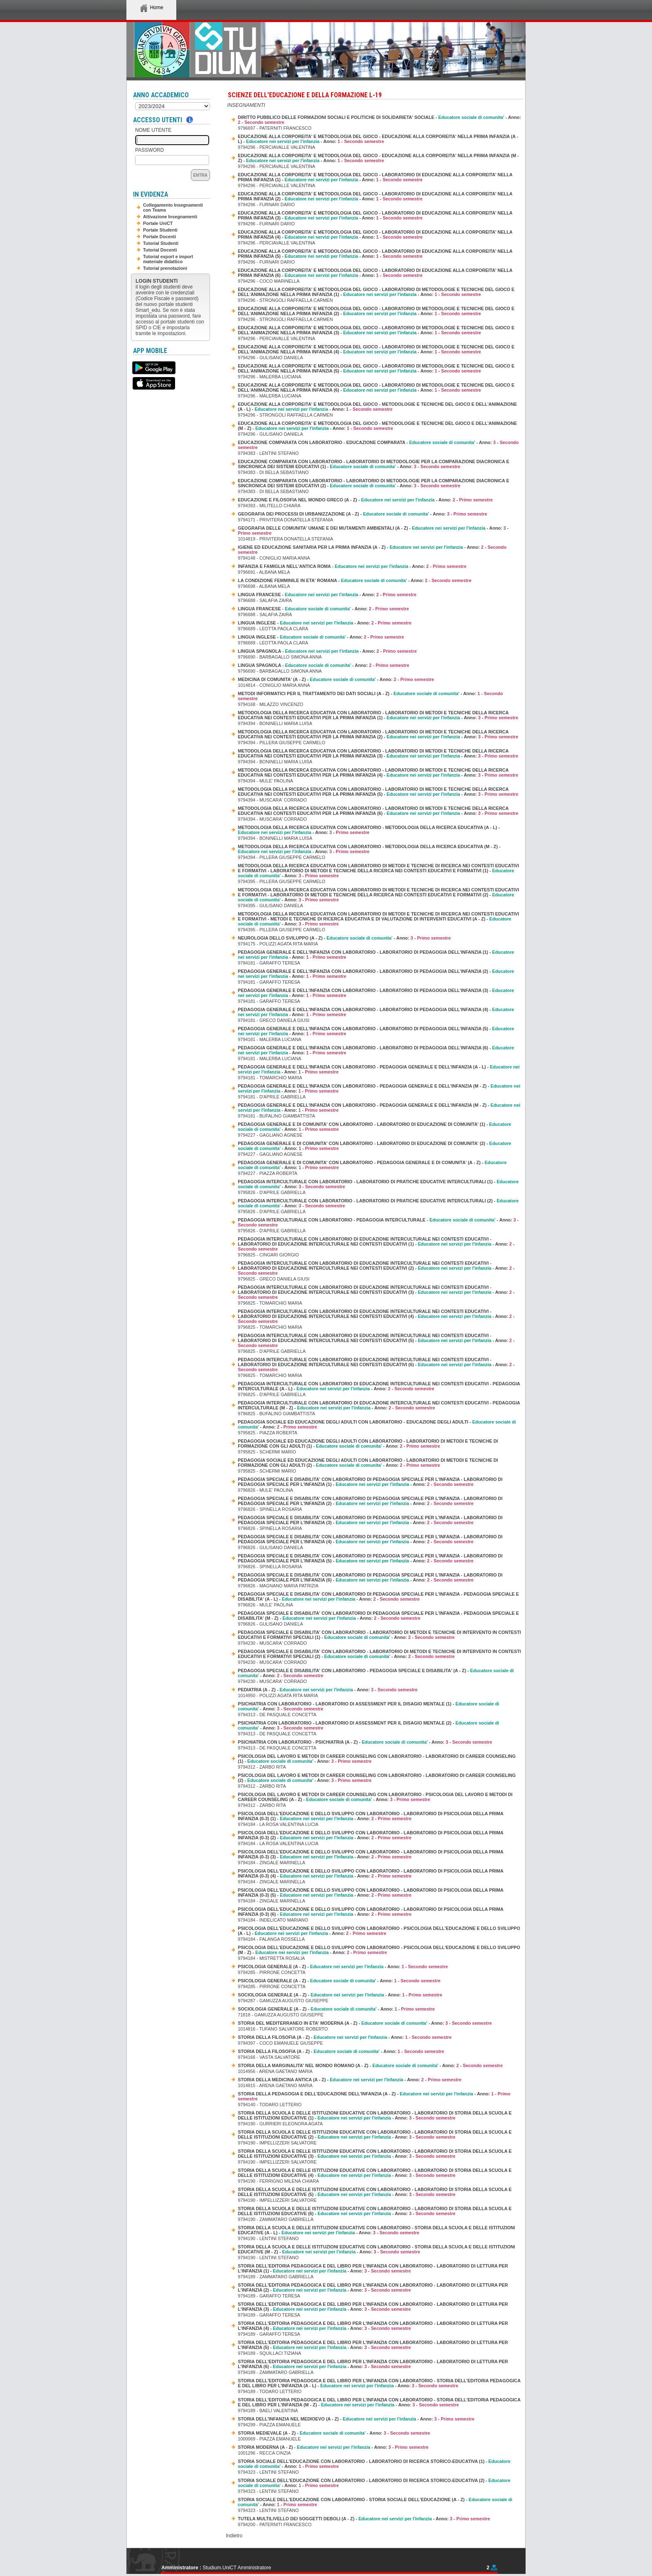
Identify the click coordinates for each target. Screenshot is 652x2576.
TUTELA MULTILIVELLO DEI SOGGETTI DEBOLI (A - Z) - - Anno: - (364, 2518)
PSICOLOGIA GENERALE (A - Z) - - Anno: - (343, 1966)
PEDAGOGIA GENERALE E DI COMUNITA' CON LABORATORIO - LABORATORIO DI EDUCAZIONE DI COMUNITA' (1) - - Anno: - (374, 1127)
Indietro (234, 2536)
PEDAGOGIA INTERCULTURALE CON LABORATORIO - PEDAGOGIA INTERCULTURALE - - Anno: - (378, 1222)
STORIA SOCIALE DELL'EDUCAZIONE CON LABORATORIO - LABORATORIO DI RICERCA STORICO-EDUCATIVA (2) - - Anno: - (374, 2483)
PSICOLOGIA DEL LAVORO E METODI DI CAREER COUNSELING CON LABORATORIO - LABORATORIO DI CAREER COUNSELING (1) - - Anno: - (377, 1759)
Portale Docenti (159, 236)
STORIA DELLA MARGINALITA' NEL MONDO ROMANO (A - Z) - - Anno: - (370, 2065)
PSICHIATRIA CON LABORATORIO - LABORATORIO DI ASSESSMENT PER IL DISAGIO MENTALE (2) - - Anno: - (368, 1725)
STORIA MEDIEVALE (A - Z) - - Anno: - (334, 2432)
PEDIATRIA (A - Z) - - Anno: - (327, 1689)
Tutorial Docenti (160, 249)
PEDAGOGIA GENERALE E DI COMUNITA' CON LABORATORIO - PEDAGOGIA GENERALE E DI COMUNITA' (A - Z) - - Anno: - (372, 1165)
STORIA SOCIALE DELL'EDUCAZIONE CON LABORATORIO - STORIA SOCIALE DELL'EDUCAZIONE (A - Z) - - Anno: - (375, 2502)
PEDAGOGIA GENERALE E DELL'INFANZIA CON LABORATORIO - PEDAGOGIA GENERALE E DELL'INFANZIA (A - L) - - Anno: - (379, 1069)
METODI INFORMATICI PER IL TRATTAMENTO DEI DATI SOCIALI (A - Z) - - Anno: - (370, 696)
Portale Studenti (160, 229)
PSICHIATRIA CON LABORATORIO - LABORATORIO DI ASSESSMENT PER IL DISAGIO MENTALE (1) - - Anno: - (368, 1706)
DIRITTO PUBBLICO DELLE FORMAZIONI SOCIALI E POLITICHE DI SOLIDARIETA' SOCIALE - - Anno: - (379, 120)
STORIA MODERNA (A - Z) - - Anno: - (333, 2447)
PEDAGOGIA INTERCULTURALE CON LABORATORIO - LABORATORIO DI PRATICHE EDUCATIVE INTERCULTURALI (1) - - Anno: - (378, 1184)
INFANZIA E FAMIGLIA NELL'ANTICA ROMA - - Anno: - (352, 566)
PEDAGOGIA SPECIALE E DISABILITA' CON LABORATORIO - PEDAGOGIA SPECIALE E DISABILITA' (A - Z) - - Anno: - (376, 1673)
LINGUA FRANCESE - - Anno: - (327, 594)
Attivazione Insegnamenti (170, 216)
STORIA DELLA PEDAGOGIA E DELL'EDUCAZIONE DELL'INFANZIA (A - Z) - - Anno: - (374, 2096)
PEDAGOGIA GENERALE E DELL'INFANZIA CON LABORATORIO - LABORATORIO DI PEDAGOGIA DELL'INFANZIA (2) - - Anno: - (376, 974)
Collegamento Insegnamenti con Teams (173, 207)
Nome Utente (153, 130)
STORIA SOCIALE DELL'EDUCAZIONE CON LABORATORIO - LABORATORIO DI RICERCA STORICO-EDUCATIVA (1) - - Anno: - (374, 2464)
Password (149, 150)
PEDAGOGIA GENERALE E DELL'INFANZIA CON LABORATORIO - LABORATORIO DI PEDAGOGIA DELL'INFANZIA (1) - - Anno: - (376, 955)
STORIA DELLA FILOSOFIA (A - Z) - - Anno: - (345, 2037)
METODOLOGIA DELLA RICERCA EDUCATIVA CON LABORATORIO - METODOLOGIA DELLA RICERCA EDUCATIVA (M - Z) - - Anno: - (369, 849)
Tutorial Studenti (160, 243)
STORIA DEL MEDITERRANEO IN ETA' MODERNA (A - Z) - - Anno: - (365, 2023)
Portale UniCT (158, 223)
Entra (200, 175)
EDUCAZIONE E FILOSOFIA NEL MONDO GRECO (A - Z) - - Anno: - (365, 499)
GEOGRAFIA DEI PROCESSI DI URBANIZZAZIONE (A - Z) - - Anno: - (362, 513)
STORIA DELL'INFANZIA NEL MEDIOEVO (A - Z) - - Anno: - (356, 2418)
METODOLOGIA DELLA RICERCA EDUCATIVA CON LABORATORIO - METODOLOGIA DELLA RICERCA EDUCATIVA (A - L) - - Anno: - (369, 830)
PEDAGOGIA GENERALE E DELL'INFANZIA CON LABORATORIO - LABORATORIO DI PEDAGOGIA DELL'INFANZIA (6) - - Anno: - (376, 1050)
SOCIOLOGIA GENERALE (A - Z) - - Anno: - (340, 1994)
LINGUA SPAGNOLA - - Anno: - (327, 651)
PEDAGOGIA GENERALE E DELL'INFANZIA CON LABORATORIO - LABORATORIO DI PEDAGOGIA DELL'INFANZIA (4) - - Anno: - (376, 1012)
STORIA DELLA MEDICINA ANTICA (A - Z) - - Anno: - (350, 2079)
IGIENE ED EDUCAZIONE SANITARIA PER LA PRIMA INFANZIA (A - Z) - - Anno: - (372, 550)
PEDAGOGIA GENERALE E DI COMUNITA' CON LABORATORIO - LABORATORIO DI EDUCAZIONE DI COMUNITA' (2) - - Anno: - (374, 1146)
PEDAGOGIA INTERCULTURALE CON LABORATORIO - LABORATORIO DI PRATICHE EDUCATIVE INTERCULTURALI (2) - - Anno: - (378, 1203)
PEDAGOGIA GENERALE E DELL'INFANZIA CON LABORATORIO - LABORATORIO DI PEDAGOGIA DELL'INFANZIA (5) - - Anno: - (376, 1031)
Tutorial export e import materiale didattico (168, 259)
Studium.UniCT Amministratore (237, 2568)
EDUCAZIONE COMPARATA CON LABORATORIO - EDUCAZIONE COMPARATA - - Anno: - (378, 445)
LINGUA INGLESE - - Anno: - (325, 622)
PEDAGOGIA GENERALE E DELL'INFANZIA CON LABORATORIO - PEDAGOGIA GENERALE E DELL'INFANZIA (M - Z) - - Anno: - (379, 1088)
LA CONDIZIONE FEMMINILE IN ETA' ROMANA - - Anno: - (355, 580)
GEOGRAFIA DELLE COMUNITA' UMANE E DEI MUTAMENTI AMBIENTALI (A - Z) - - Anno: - (373, 530)
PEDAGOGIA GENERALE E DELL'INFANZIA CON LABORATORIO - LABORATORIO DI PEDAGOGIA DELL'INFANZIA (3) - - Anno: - (376, 993)
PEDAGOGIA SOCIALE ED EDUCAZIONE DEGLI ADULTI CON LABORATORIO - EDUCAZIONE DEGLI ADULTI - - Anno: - (377, 1424)
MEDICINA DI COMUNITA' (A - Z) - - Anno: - (336, 679)
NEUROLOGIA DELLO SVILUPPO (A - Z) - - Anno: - (344, 937)
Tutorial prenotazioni (165, 268)
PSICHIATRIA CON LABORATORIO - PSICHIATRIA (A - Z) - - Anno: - (365, 1742)
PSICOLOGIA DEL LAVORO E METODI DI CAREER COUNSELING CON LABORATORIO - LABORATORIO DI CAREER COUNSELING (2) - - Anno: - (377, 1778)
